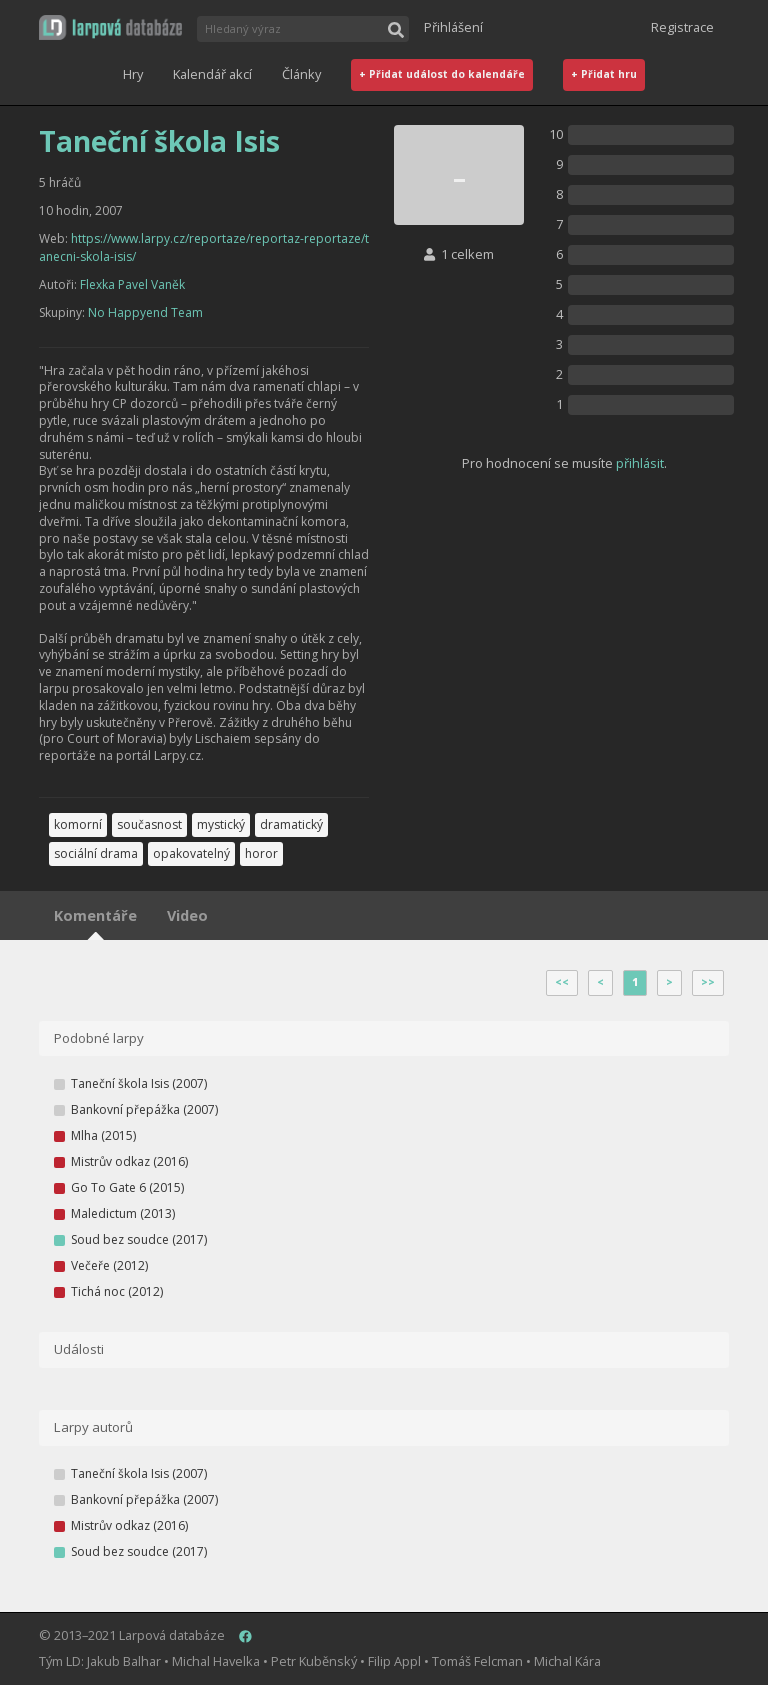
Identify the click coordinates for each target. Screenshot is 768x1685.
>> (708, 982)
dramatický (291, 824)
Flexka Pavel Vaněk (132, 284)
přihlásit (640, 463)
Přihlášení (453, 27)
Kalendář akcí (212, 74)
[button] (110, 27)
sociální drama (96, 853)
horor (261, 853)
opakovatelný (191, 853)
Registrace (682, 27)
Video (187, 915)
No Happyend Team (145, 312)
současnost (149, 824)
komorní (78, 824)
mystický (221, 824)
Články (301, 74)
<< (562, 982)
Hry (133, 74)
